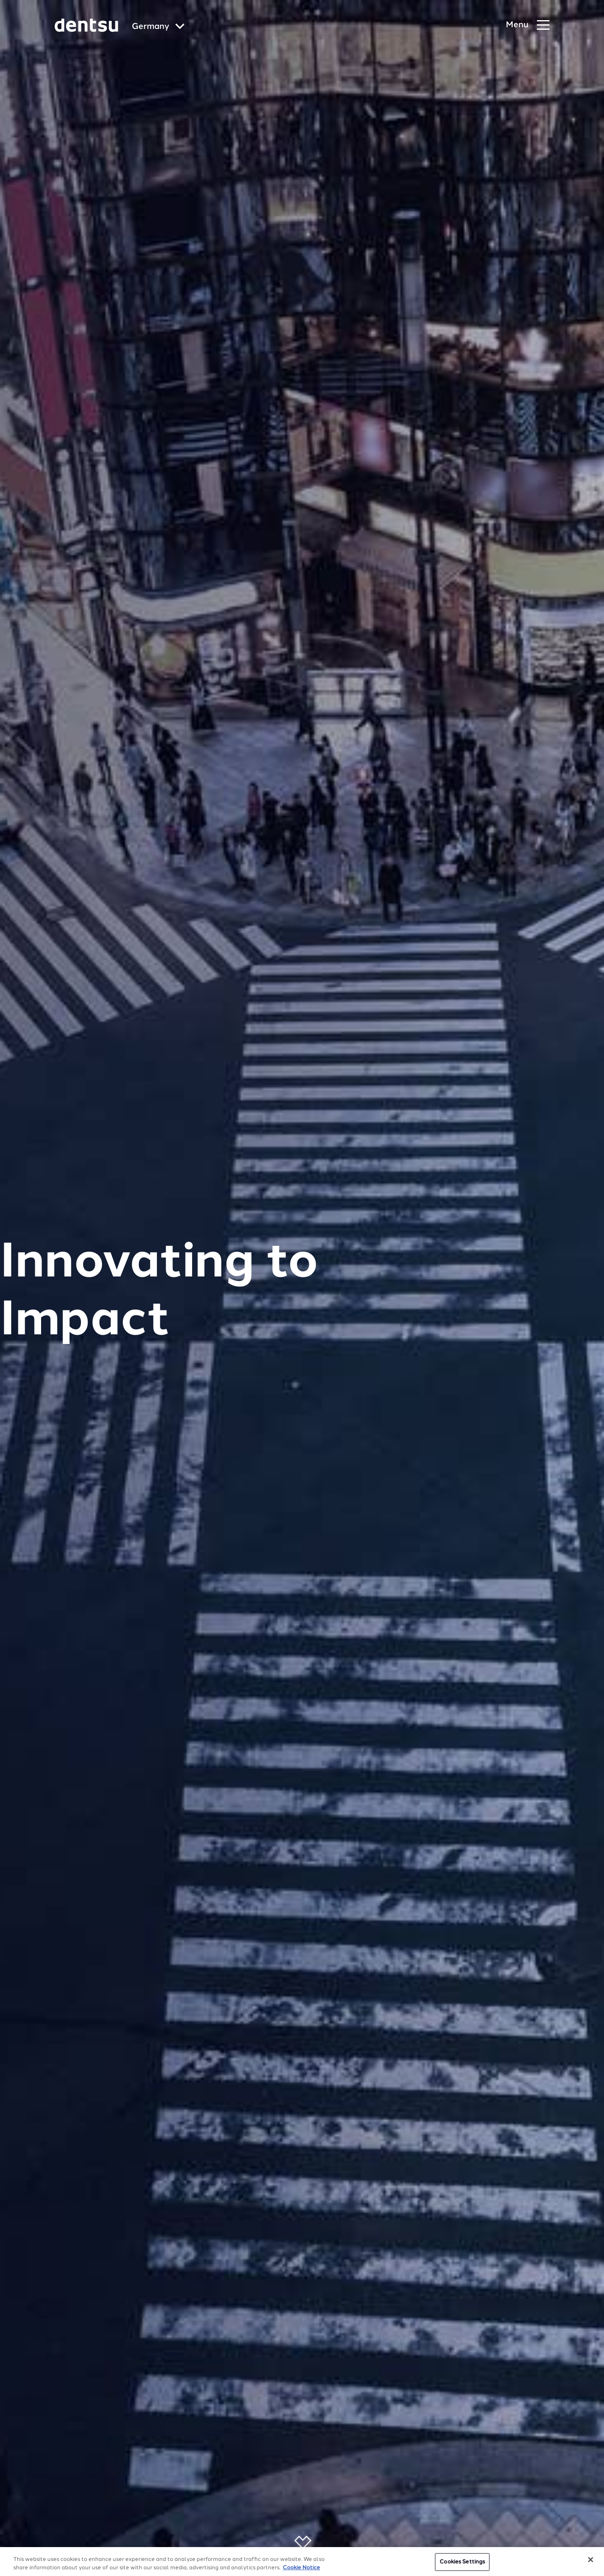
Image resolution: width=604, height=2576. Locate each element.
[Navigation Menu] (527, 25)
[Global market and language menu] (158, 27)
